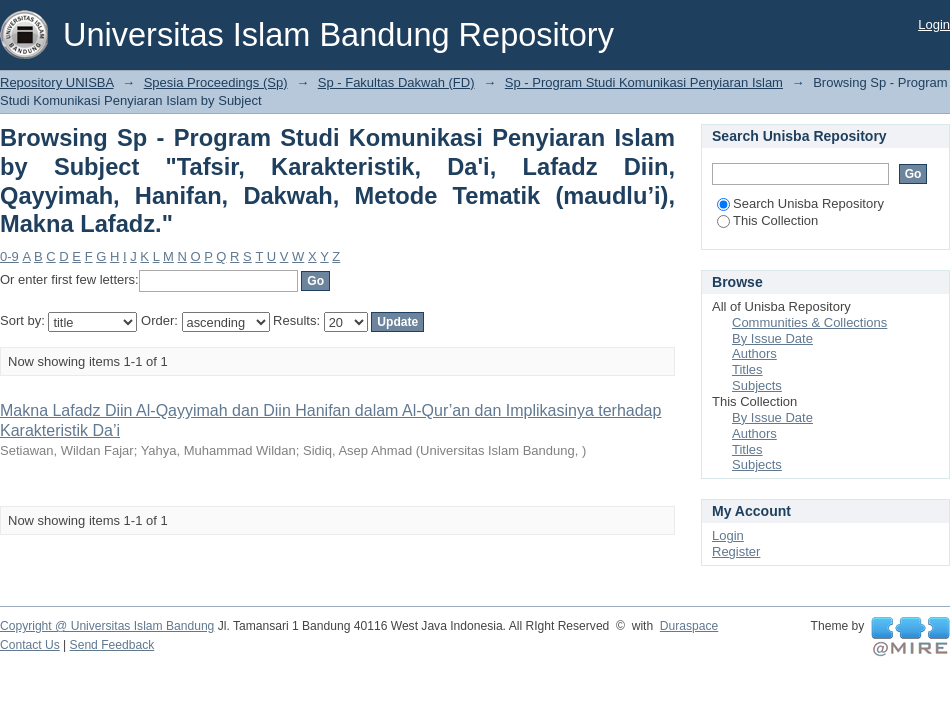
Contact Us (30, 645)
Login (934, 24)
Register (736, 551)
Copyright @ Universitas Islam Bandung (107, 626)
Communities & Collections (809, 322)
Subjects (757, 385)
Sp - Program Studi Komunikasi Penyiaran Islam (644, 82)
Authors (754, 353)
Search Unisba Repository (800, 203)
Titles (747, 369)
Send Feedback (112, 645)
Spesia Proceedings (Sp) (216, 82)
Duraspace (689, 626)
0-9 (9, 256)
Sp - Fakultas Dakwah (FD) (396, 82)
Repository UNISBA (56, 82)
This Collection (767, 220)
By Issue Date (772, 338)
